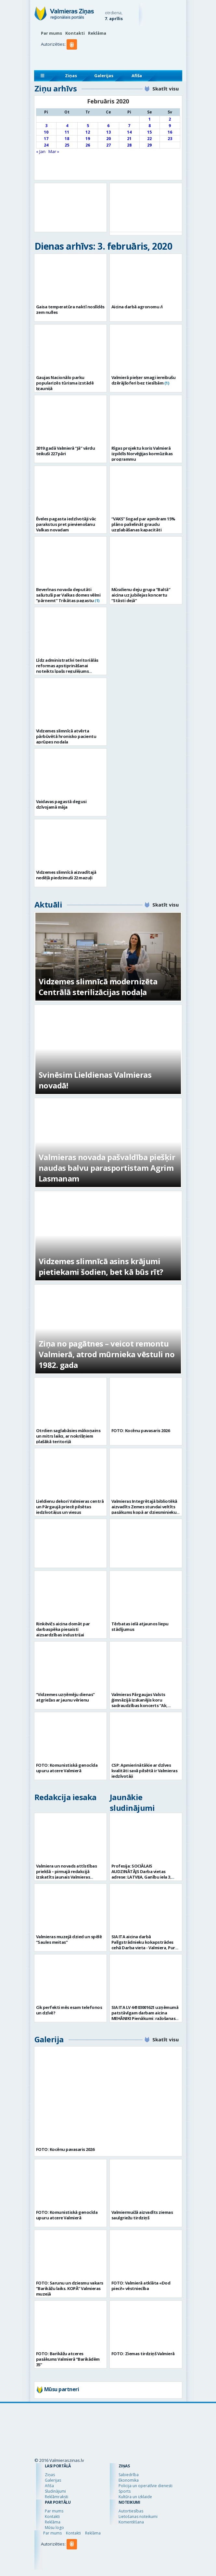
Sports (125, 2491)
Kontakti (75, 33)
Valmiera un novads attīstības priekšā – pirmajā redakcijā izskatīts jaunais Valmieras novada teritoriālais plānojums (67, 1874)
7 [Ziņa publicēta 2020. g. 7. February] (129, 125)
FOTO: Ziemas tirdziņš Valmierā (143, 2353)
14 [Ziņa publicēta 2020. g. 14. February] (129, 132)
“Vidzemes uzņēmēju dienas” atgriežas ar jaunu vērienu (65, 1697)
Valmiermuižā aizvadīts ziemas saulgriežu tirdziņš (142, 2215)
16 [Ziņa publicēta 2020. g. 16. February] (170, 132)
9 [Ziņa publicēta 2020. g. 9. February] (170, 125)
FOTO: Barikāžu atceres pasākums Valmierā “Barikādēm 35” (68, 2359)
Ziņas (71, 75)
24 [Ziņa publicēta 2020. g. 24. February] (46, 145)
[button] (73, 57)
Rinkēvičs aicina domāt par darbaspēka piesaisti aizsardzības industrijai (63, 1629)
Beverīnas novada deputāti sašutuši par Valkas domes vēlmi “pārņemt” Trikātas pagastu (68, 595)
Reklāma (97, 33)
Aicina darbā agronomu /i (137, 307)
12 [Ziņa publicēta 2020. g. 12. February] (87, 132)
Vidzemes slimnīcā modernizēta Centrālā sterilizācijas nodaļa (98, 986)
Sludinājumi (55, 2491)
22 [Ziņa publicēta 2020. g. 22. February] (149, 138)
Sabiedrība (129, 2474)
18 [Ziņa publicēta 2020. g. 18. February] (67, 138)
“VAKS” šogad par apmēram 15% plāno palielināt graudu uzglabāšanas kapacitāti (143, 524)
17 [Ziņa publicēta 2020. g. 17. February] (46, 138)
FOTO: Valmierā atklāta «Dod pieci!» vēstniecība (141, 2285)
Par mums (51, 33)
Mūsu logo (54, 2527)
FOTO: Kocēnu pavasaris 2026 (140, 1430)
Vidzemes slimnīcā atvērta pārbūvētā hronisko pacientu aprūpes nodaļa (66, 736)
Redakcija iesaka (65, 1797)
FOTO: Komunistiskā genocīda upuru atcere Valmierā (67, 1768)
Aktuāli (48, 904)
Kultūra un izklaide (135, 2496)
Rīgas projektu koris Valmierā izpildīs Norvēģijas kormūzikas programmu (142, 453)
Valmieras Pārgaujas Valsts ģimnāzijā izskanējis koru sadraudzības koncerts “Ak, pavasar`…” (139, 1703)
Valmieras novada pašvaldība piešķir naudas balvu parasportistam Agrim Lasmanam (107, 1168)
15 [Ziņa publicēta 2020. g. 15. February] (149, 132)
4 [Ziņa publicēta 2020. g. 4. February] (67, 125)
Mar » (53, 151)
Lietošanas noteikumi (138, 2516)
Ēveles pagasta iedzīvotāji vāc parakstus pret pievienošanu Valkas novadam (66, 524)
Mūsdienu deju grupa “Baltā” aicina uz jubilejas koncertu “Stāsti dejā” (141, 595)
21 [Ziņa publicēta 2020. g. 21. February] (129, 138)
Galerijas (103, 75)
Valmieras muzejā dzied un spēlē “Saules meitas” (69, 1939)
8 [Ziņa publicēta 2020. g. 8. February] (149, 125)
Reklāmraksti (56, 2496)
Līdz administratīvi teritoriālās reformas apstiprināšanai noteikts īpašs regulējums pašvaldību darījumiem (67, 668)
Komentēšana (131, 2522)
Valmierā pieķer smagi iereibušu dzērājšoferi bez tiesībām (143, 380)
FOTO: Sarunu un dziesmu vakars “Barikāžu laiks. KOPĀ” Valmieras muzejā (69, 2288)
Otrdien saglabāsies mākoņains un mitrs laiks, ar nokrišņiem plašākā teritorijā (68, 1436)
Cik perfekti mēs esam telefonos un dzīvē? (69, 2010)
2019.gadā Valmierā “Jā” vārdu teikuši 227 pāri (65, 451)
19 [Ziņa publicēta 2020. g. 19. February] (87, 138)
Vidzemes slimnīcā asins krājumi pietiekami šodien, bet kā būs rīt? (101, 1266)
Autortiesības (131, 2511)
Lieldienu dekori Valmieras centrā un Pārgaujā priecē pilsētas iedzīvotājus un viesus (70, 1506)
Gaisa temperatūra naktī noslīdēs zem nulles (70, 309)
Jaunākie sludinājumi (132, 1802)
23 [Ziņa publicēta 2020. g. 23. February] (170, 138)
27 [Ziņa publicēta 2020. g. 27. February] (108, 145)
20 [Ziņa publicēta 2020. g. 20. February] (108, 138)
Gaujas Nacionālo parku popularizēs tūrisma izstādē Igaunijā (65, 382)
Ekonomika (129, 2480)
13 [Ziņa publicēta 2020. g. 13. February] (108, 132)
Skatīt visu (165, 88)
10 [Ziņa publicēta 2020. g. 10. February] (46, 132)
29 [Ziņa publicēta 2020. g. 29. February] (149, 145)
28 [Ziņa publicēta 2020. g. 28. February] (129, 145)
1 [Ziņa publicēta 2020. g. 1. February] (149, 119)
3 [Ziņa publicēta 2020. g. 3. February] (46, 125)
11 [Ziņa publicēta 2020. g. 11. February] (67, 132)
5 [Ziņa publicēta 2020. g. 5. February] (88, 125)
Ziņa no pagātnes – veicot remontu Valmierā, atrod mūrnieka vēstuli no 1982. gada (107, 1354)
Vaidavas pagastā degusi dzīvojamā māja (61, 804)
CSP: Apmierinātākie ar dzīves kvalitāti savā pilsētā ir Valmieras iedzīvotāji (144, 1770)
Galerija (49, 2039)
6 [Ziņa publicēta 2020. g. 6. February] (108, 125)
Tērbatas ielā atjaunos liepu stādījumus (140, 1626)
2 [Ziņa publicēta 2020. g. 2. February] (170, 119)
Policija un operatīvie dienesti (145, 2485)
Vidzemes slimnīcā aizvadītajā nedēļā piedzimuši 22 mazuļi (66, 875)
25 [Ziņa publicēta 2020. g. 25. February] (67, 145)
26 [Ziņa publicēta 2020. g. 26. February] (87, 145)
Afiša (137, 75)
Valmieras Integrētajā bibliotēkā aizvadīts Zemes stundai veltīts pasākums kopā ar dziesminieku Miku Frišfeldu (144, 1509)
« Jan (40, 151)
